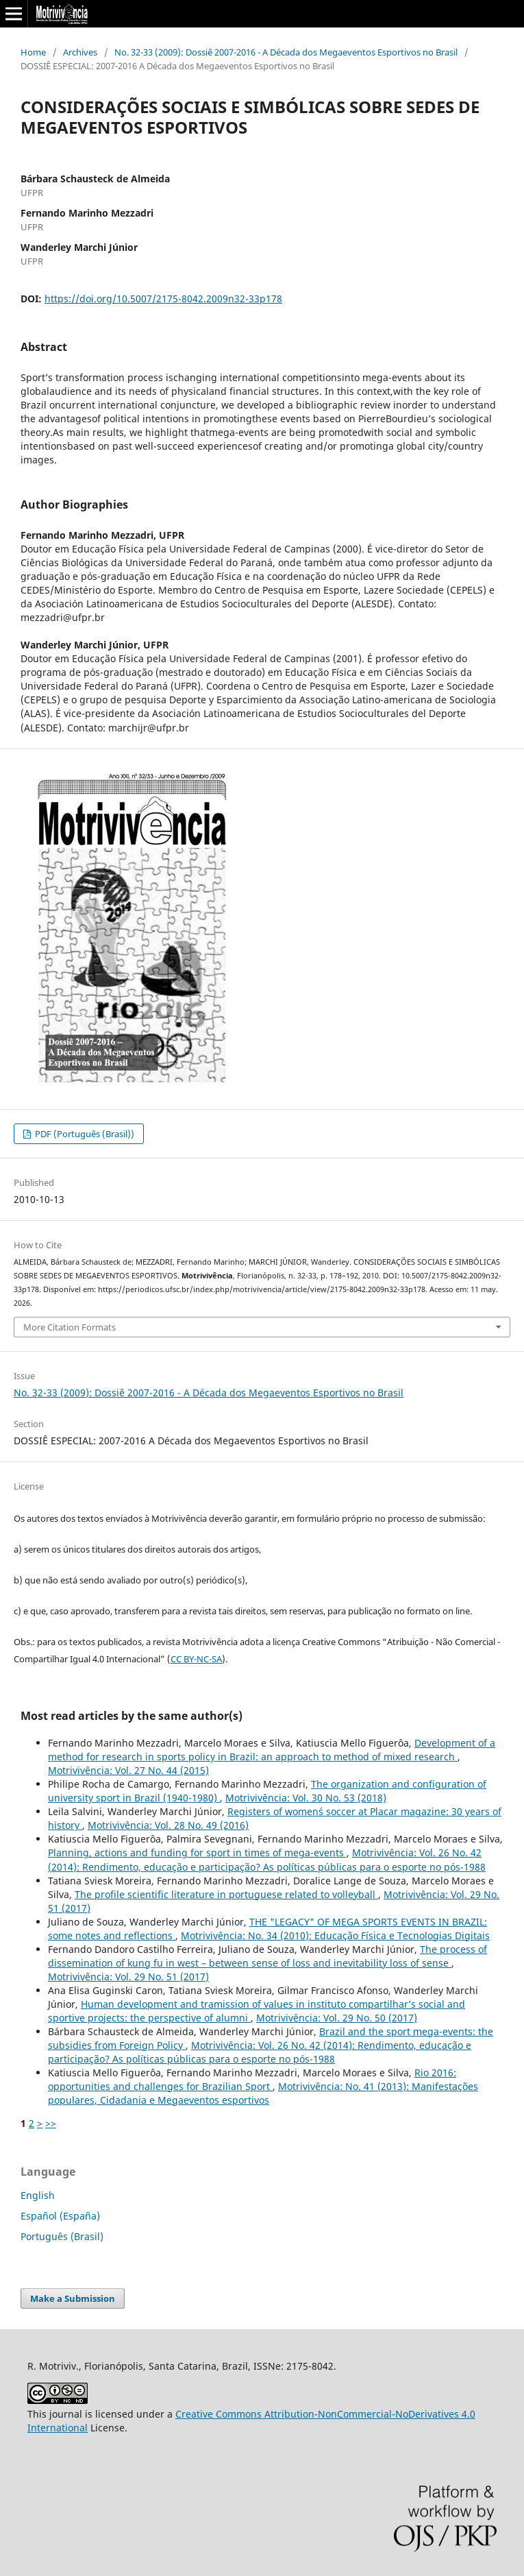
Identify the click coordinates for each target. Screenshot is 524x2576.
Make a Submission (72, 2298)
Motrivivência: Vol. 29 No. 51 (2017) (128, 1976)
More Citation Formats (69, 1327)
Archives (80, 52)
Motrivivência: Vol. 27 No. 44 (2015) (128, 1770)
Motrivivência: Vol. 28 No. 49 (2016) (168, 1825)
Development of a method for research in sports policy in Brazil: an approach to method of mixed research (271, 1749)
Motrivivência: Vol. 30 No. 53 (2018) (305, 1797)
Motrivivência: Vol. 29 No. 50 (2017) (336, 2017)
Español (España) (60, 2215)
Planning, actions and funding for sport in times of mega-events (197, 1852)
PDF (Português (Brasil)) (83, 1134)
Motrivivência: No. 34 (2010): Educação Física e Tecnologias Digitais (335, 1935)
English (38, 2195)
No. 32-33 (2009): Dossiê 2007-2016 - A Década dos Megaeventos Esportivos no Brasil (286, 52)
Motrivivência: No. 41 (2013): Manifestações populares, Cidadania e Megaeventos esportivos (263, 2093)
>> (50, 2123)
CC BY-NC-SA (196, 1659)
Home (33, 52)
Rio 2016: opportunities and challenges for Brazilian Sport (252, 2079)
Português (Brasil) (62, 2236)
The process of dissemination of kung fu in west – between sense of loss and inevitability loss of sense (267, 1956)
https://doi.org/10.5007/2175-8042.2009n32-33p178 (163, 298)
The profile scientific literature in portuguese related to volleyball (226, 1894)
